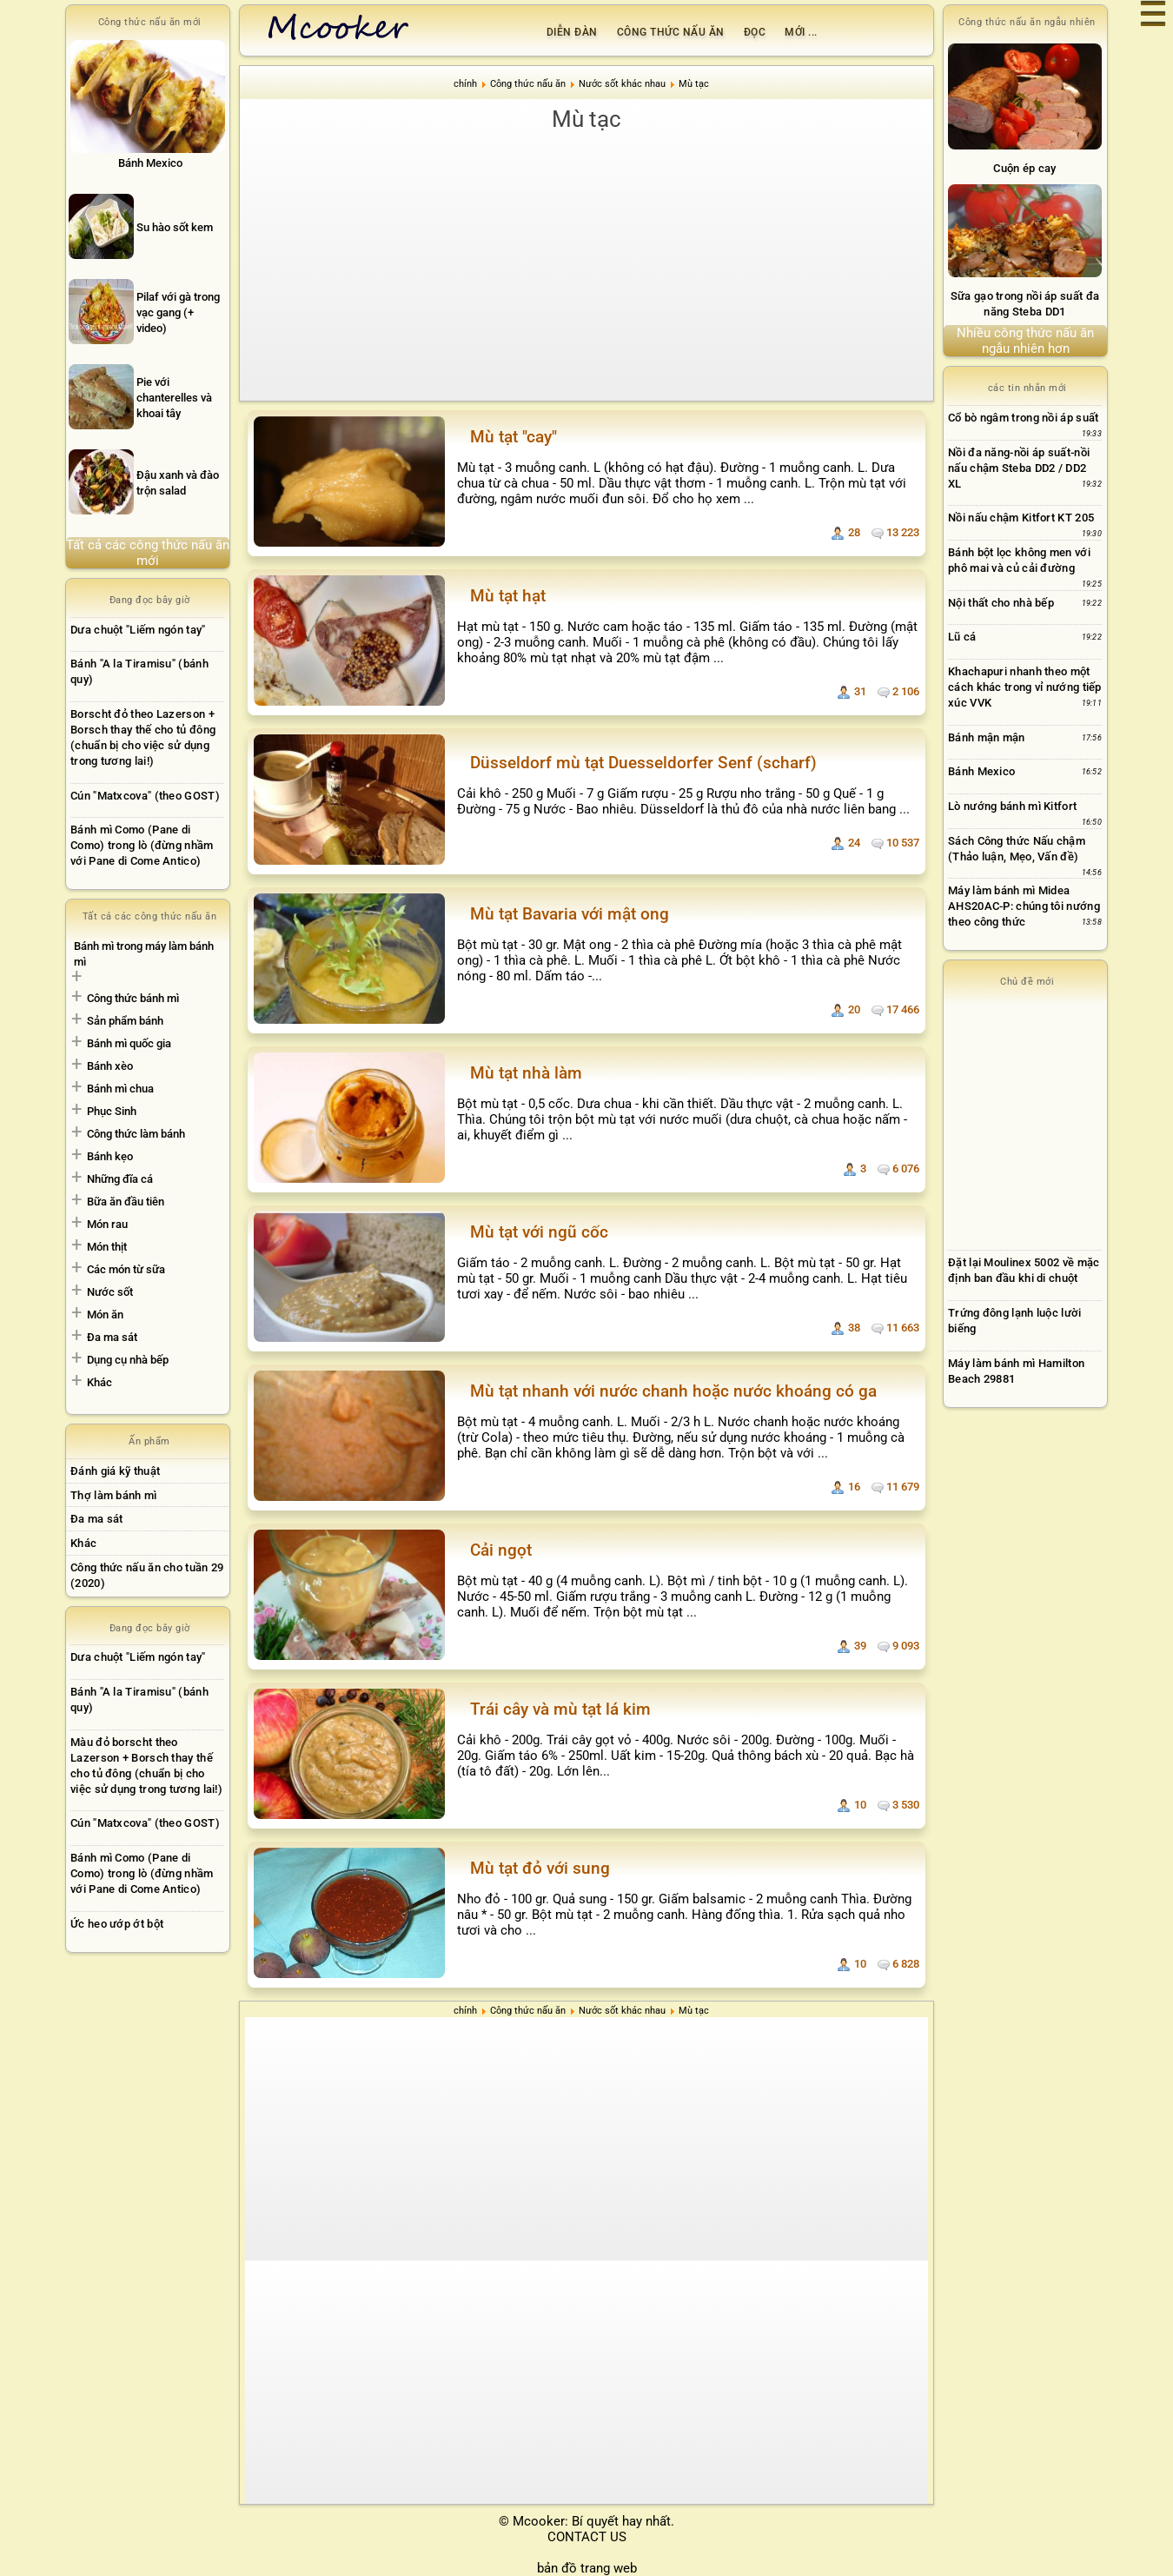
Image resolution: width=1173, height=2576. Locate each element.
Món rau (107, 1224)
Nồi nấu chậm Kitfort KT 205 (1021, 517)
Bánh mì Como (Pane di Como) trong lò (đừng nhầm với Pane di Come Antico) (142, 845)
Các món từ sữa (126, 1269)
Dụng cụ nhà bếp (128, 1359)
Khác (99, 1382)
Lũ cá (962, 636)
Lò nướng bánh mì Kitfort (1012, 806)
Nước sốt (110, 1291)
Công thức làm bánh (136, 1133)
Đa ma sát (112, 1337)
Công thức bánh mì (133, 998)
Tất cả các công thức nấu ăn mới (147, 552)
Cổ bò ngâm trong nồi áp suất (1023, 417)
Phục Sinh (111, 1111)
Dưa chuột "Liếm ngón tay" (138, 629)
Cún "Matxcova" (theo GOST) (145, 795)
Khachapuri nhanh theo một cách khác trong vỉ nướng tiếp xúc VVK (1025, 687)
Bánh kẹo (110, 1156)
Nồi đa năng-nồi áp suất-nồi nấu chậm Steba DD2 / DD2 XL (1019, 468)
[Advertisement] (595, 266)
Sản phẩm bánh (125, 1020)
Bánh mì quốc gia (129, 1043)
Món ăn (105, 1314)
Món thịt (107, 1246)
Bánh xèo (110, 1065)
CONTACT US (586, 2537)
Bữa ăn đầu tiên (125, 1201)
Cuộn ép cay (1024, 168)
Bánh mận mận (986, 737)
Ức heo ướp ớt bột (116, 1923)
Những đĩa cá (120, 1178)
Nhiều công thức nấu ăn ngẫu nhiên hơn (1025, 340)
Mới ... (801, 32)
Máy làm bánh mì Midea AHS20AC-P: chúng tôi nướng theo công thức (1024, 906)
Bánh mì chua (120, 1088)
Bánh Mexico (981, 771)
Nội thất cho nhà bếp (1001, 602)
